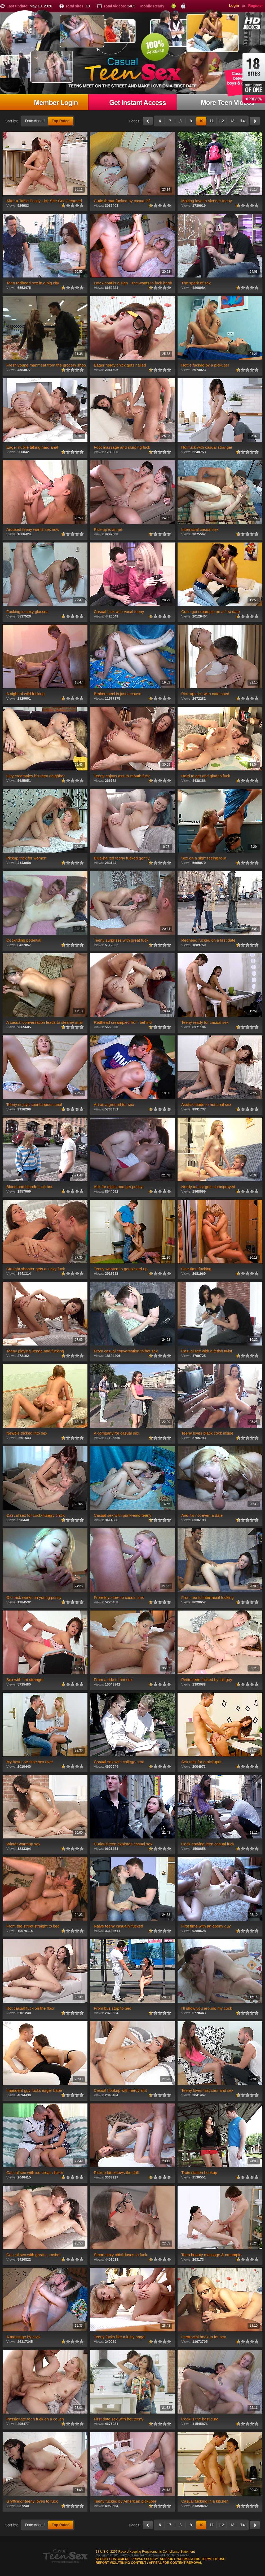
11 (212, 121)
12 (222, 121)
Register (255, 5)
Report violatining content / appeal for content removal (149, 2563)
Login (234, 5)
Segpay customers (113, 2559)
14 (243, 121)
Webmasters (188, 2559)
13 (232, 121)
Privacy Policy (144, 2559)
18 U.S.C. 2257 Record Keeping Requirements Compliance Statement (145, 2551)
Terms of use (213, 2559)
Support (167, 2559)
